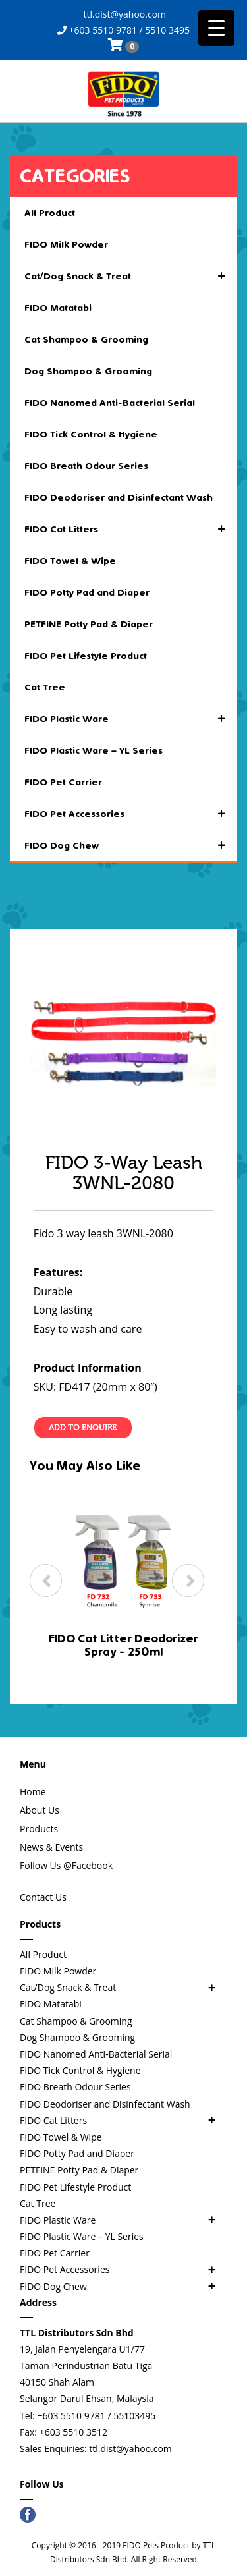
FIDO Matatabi (58, 307)
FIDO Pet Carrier (63, 782)
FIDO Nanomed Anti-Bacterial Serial (109, 402)
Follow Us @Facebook (66, 1865)
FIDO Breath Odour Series (86, 466)
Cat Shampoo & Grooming (86, 339)
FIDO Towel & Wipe (70, 560)
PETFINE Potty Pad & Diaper (88, 624)
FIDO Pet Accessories (130, 813)
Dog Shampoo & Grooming (88, 371)
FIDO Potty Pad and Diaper (87, 592)
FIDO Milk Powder (66, 244)
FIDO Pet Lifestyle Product (85, 655)
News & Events (51, 1847)
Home (33, 1791)
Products (39, 1828)
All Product (49, 213)
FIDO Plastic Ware (130, 719)
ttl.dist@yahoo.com (123, 14)
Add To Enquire (83, 1427)
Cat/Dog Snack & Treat (130, 276)
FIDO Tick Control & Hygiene (90, 434)
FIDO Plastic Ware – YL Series (93, 750)
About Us (39, 1810)
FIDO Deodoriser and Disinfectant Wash (118, 497)
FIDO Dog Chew (130, 845)
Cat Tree (44, 687)
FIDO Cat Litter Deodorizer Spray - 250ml (123, 1645)
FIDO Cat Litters (130, 529)
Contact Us (43, 1897)
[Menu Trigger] (216, 28)
